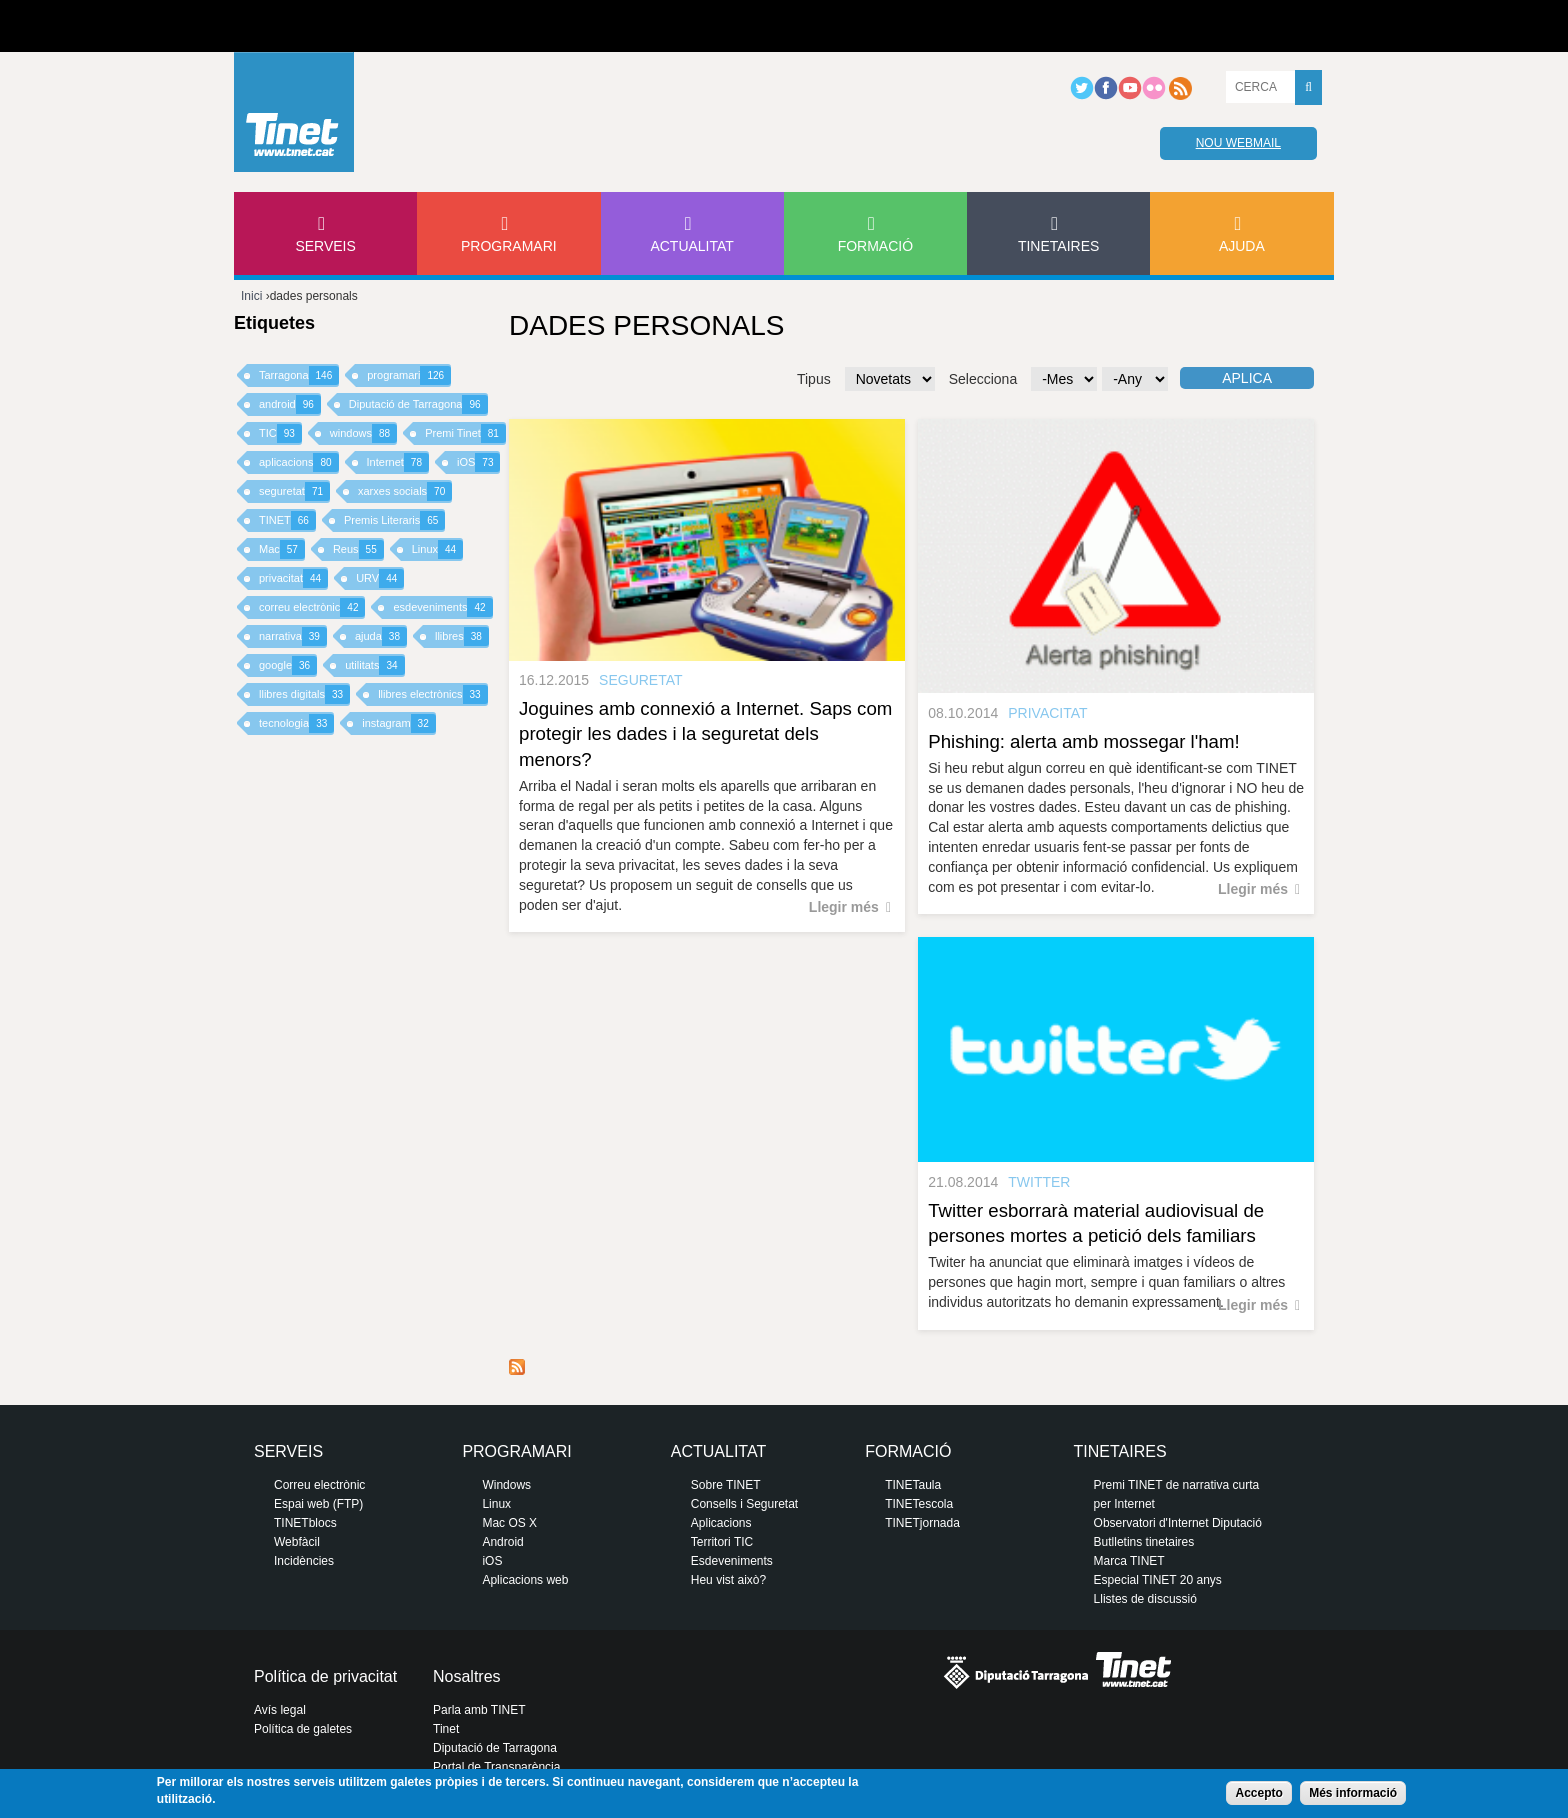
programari (409, 375)
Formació (875, 246)
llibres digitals (304, 694)
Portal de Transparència (496, 1767)
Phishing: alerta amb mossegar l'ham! (1084, 741)
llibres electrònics (433, 694)
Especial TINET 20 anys (1158, 1580)
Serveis (325, 246)
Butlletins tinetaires (1144, 1542)
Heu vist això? (728, 1580)
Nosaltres (467, 1676)
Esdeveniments (732, 1561)
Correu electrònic (319, 1485)
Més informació (1353, 1793)
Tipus (814, 379)
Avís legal (280, 1710)
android (290, 404)
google (288, 665)
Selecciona (983, 379)
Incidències (304, 1561)
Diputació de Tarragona (418, 404)
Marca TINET (1129, 1561)
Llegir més (844, 907)
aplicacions (299, 462)
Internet (398, 462)
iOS (478, 462)
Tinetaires (1058, 246)
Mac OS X (509, 1523)
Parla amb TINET (479, 1710)
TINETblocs (305, 1523)
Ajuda (1242, 246)
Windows (506, 1485)
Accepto (1258, 1793)
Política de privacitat (325, 1676)
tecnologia (296, 723)
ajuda (381, 636)
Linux (437, 549)
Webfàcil (297, 1542)
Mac (282, 549)
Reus (358, 549)
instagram (398, 723)
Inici (251, 296)
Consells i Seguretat (744, 1504)
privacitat (293, 578)
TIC (280, 433)
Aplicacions (721, 1523)
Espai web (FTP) (318, 1504)
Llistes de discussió (1145, 1599)
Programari (509, 246)
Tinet (446, 1729)
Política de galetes (303, 1729)
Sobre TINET (726, 1485)
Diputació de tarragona (309, 26)
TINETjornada (922, 1523)
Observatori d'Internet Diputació (1178, 1523)
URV (380, 578)
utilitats (374, 665)
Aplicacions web (525, 1580)
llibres (462, 636)
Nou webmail (1238, 143)
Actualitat (692, 246)
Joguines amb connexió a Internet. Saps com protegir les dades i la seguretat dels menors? (705, 733)
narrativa (293, 636)
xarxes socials (405, 491)
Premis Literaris (395, 520)
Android (502, 1542)
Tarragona (299, 375)
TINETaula (913, 1485)
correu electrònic (312, 607)
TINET (287, 520)
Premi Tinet (465, 433)
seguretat (294, 491)
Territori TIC (722, 1542)
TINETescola (919, 1504)
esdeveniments (442, 607)
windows (363, 433)
